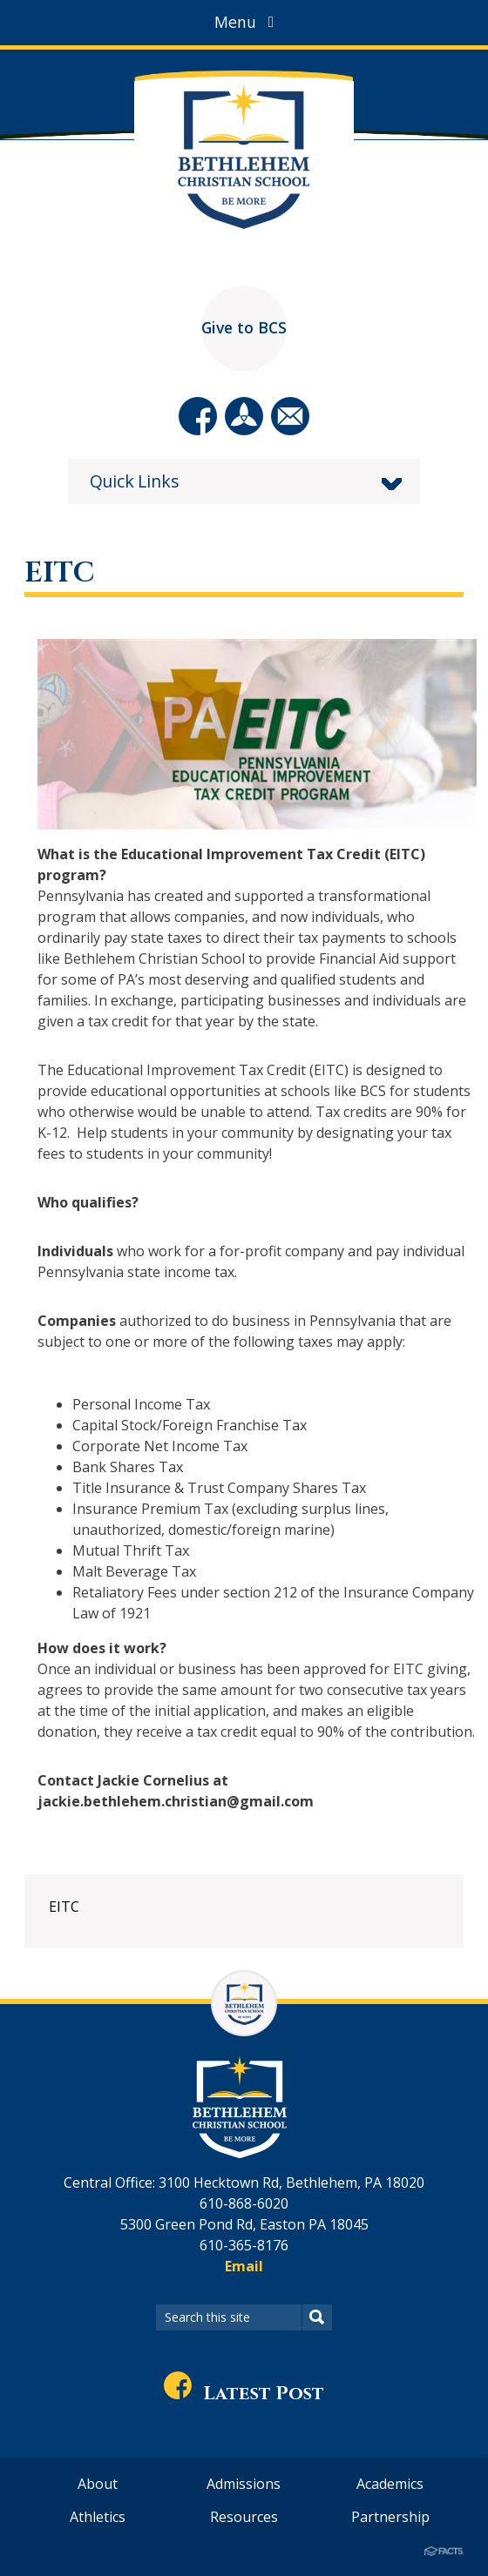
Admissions (244, 2483)
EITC (64, 1906)
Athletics (97, 2516)
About (98, 2483)
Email (244, 2266)
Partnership (390, 2516)
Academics (390, 2483)
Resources (244, 2516)
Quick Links (135, 481)
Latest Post (244, 2393)
